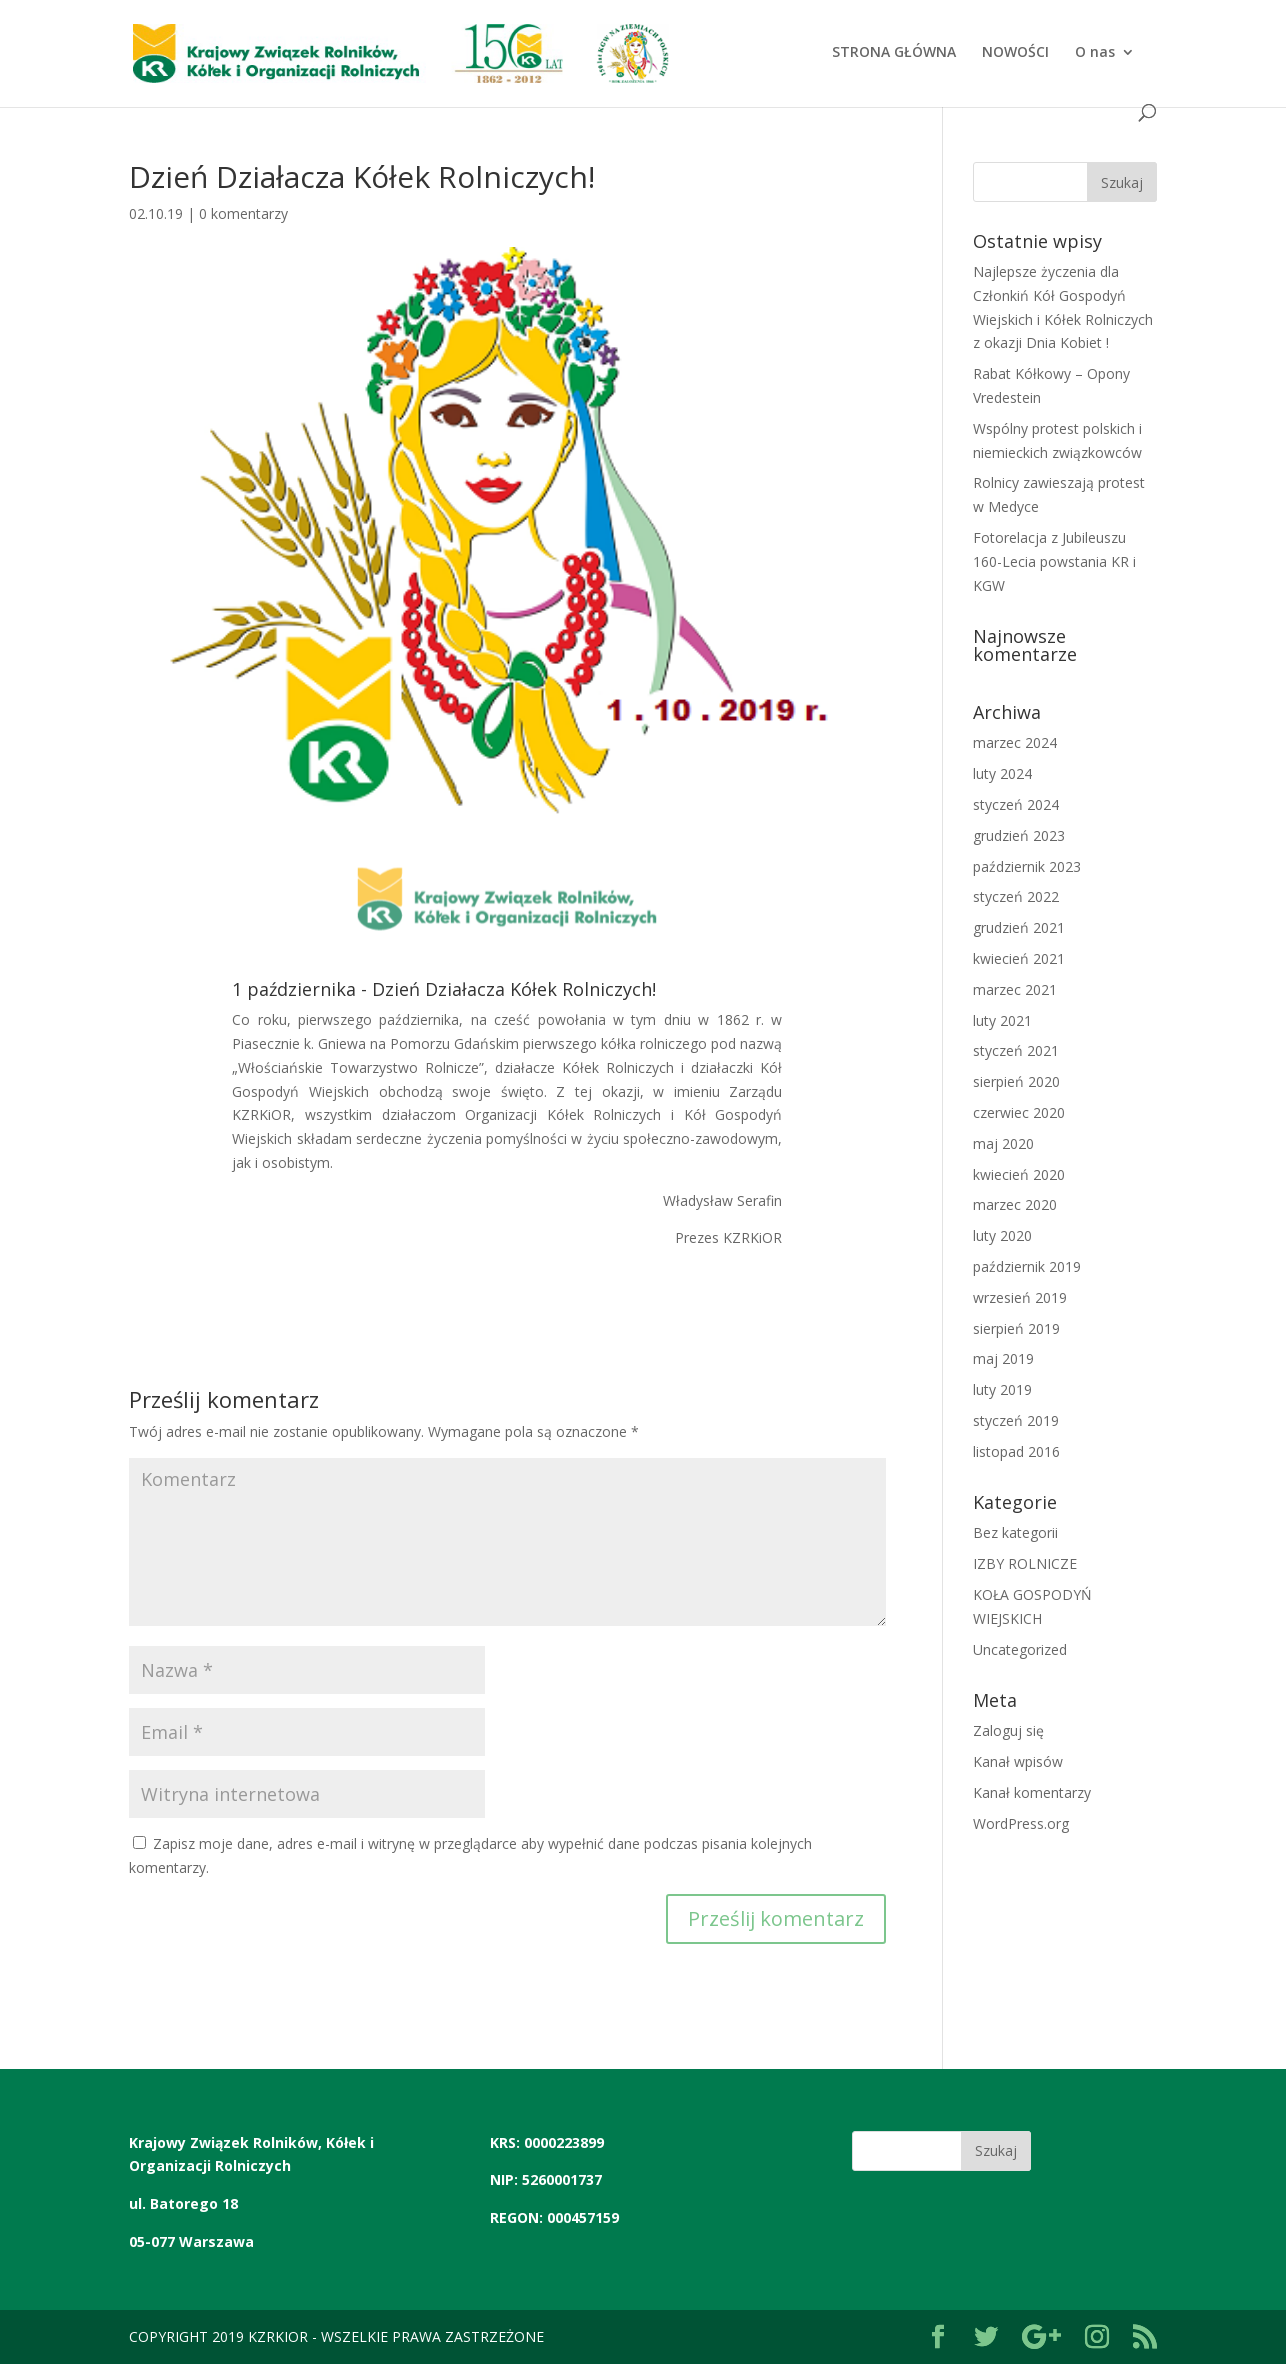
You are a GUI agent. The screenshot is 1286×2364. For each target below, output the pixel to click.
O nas (1095, 53)
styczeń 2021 (1016, 1050)
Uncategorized (1020, 1649)
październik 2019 (1027, 1266)
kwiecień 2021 (1019, 958)
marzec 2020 (1015, 1204)
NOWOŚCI (1015, 53)
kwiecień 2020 (1019, 1174)
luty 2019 (1002, 1389)
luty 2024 (1002, 773)
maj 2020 (1003, 1143)
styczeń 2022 (1016, 896)
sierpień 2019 (1016, 1328)
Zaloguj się (1008, 1730)
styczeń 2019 (1016, 1420)
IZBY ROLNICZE (1025, 1563)
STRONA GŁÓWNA (894, 53)
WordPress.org (1021, 1823)
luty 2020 (1002, 1235)
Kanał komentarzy (1032, 1792)
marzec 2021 (1015, 989)
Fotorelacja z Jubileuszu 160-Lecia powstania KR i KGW (1054, 561)
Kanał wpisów (1018, 1761)
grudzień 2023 (1019, 835)
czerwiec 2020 (1019, 1112)
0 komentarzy (243, 213)
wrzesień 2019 (1020, 1297)
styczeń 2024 (1016, 804)
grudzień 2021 (1019, 927)
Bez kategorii (1015, 1532)
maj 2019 (1003, 1358)
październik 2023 (1027, 866)
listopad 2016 (1016, 1451)
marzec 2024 (1015, 742)
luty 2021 (1002, 1020)
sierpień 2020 (1016, 1081)
